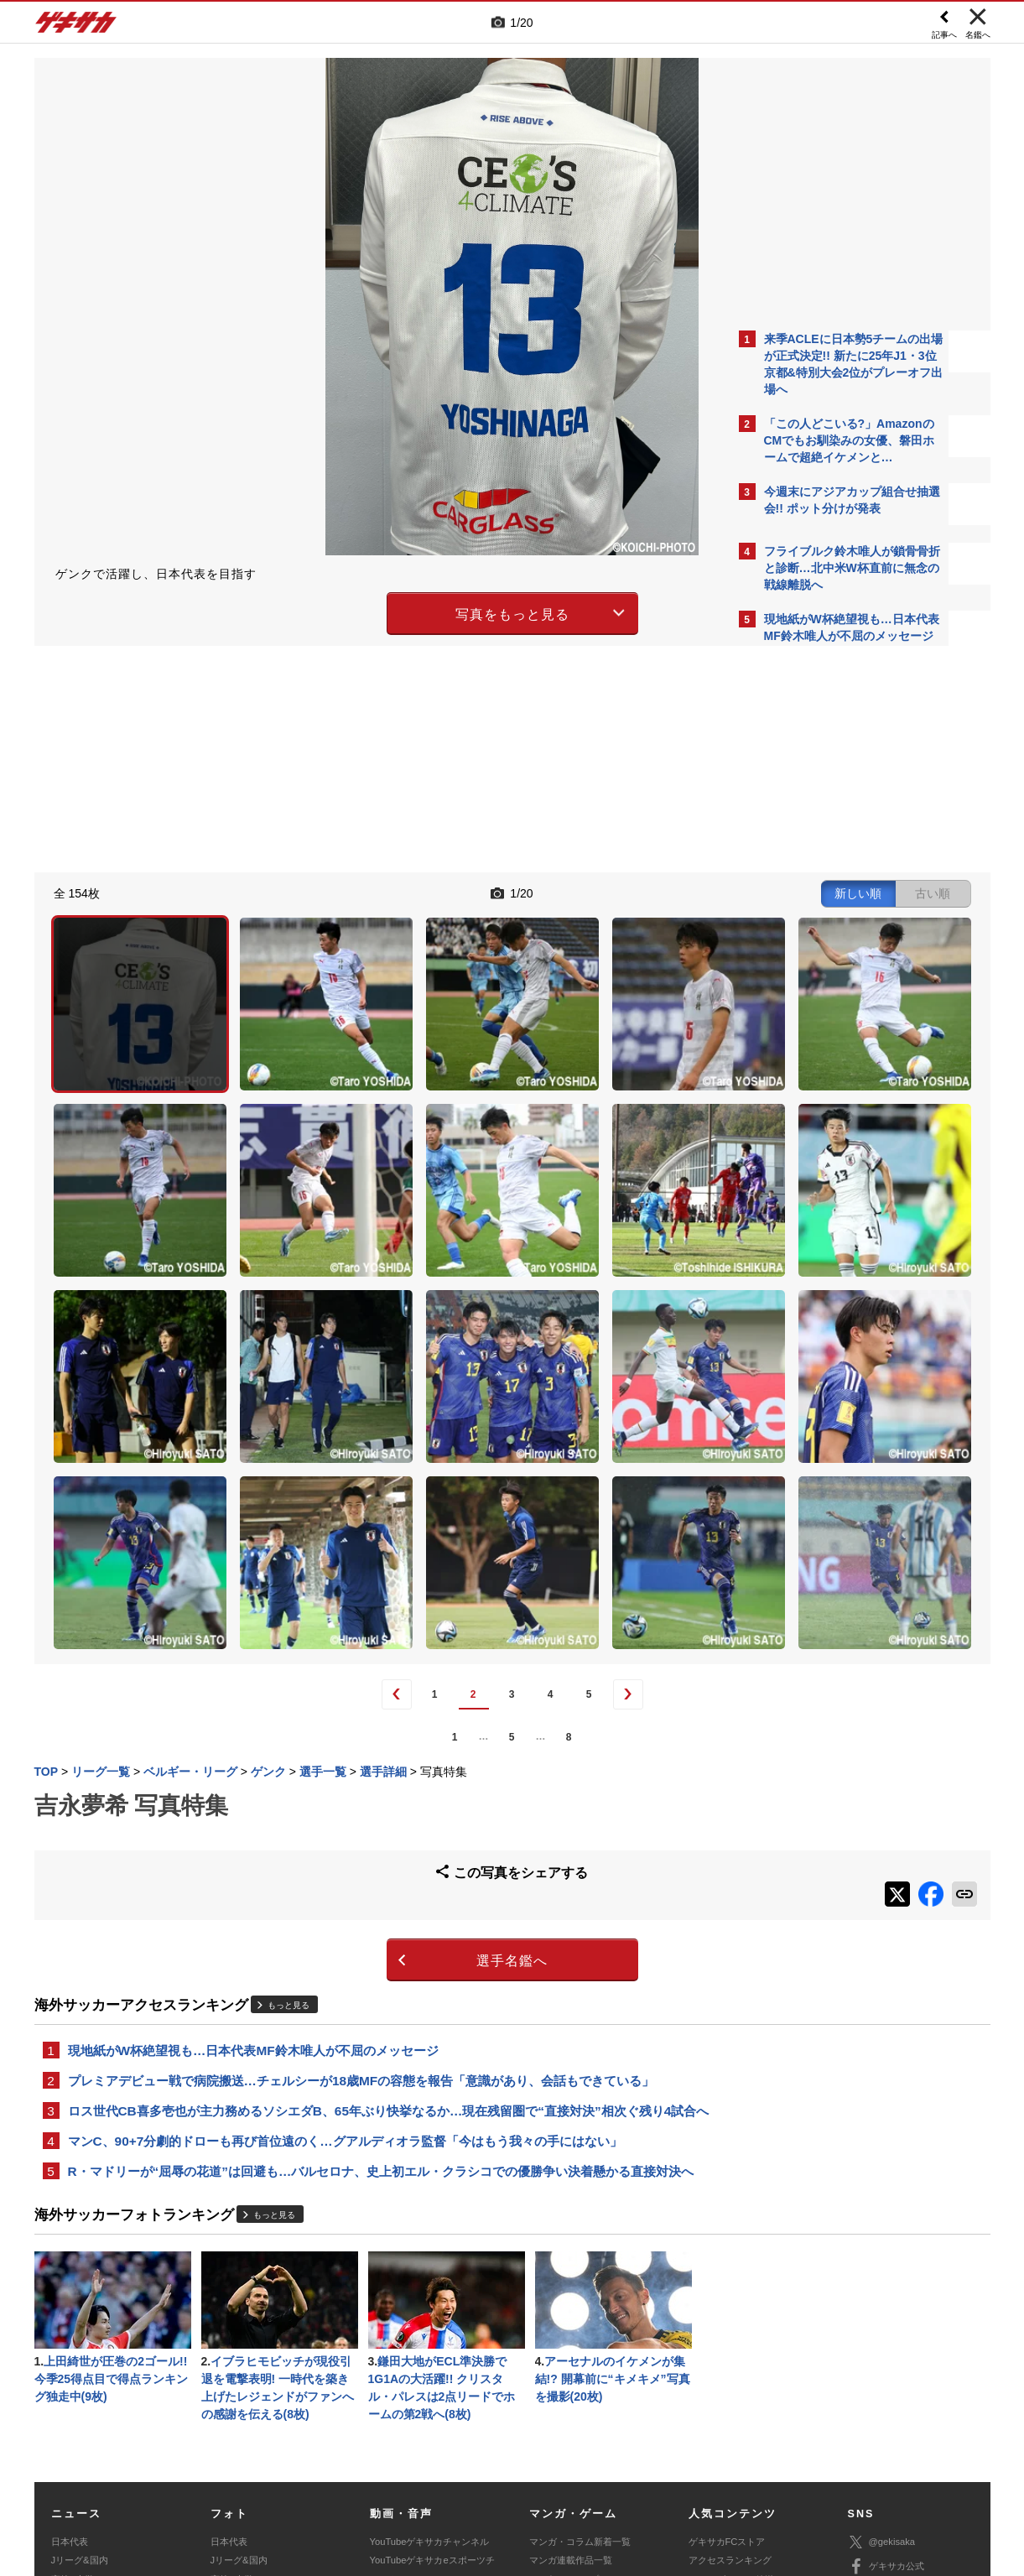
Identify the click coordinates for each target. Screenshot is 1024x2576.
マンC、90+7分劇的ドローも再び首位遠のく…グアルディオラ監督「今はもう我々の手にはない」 (345, 1921)
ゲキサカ (76, 27)
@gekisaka (882, 2331)
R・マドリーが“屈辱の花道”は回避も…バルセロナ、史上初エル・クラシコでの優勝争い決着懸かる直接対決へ (381, 1953)
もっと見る (288, 1759)
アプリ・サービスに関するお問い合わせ (548, 2471)
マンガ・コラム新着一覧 (580, 2331)
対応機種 (269, 2452)
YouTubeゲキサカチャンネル (430, 2331)
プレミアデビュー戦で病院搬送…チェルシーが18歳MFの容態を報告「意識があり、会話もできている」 (361, 1838)
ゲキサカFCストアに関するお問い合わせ (737, 2471)
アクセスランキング (730, 2349)
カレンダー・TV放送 (731, 2369)
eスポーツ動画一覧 (568, 2406)
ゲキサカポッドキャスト (420, 2387)
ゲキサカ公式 (886, 2356)
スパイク (69, 2406)
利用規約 (546, 2452)
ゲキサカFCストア (727, 2331)
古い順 (639, 891)
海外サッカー (79, 2387)
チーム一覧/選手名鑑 (731, 2387)
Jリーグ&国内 (79, 2349)
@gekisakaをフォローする (831, 914)
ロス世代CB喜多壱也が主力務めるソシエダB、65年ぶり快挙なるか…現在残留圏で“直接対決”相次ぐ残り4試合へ (382, 1880)
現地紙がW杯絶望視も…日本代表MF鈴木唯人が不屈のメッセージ (253, 1806)
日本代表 (69, 2331)
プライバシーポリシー (632, 2452)
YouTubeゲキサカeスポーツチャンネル (432, 2358)
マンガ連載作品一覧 (570, 2349)
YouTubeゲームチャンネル (903, 2405)
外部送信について (736, 2452)
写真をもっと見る (366, 611)
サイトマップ (479, 2452)
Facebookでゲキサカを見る (834, 949)
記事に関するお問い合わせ (389, 2471)
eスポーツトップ (564, 2369)
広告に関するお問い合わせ (257, 2471)
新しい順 (564, 891)
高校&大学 (72, 2369)
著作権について (341, 2452)
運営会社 (412, 2452)
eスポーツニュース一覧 (577, 2387)
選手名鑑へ (365, 1716)
